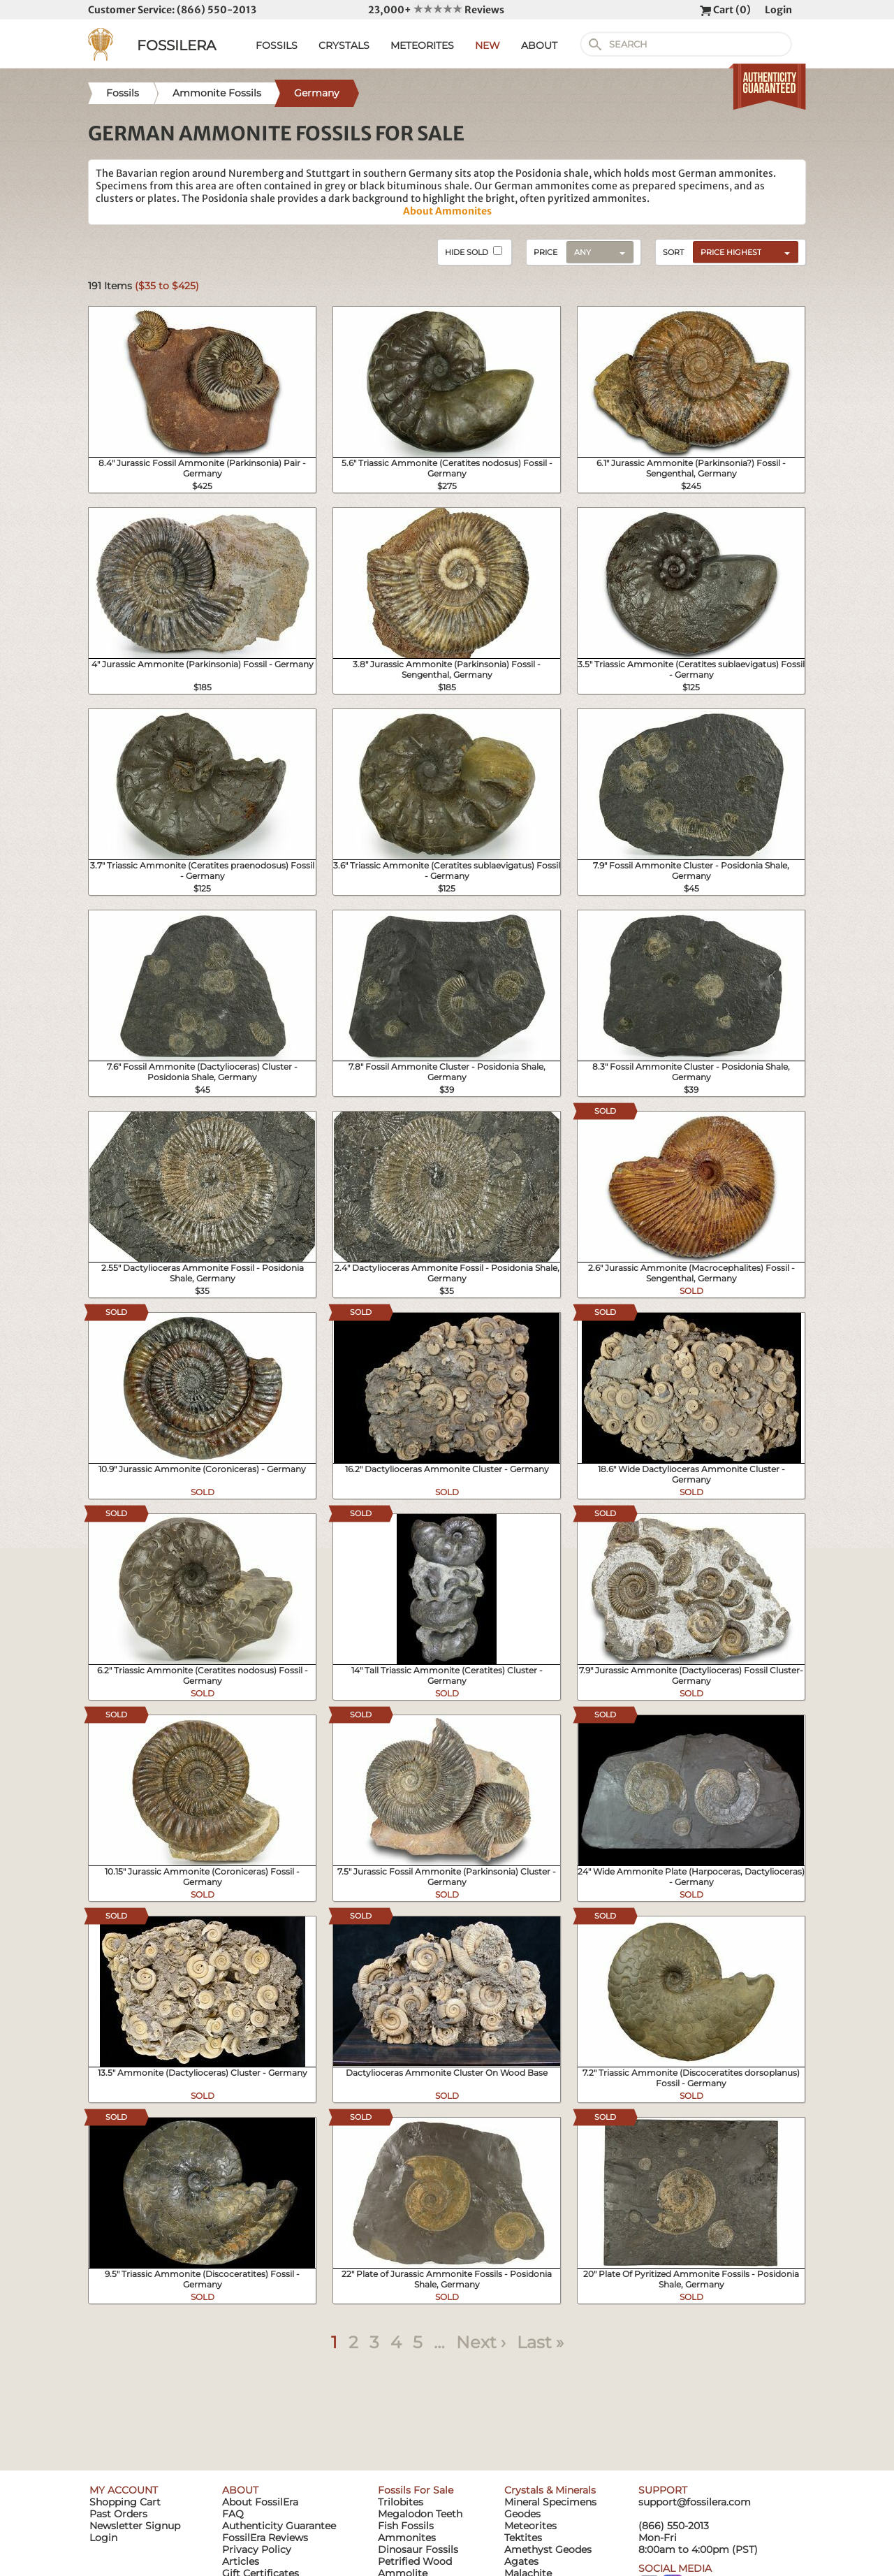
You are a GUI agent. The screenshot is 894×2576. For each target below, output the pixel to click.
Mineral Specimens (550, 2502)
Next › (481, 2342)
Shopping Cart (125, 2502)
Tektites (523, 2537)
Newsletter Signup (134, 2525)
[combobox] (742, 251)
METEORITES (422, 45)
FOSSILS (277, 45)
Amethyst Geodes (548, 2549)
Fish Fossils (406, 2525)
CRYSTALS (343, 45)
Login (778, 9)
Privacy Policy (256, 2549)
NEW (487, 45)
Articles (240, 2561)
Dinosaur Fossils (418, 2549)
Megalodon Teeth (420, 2514)
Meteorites (530, 2525)
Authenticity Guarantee (279, 2525)
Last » (540, 2342)
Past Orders (118, 2514)
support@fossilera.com (694, 2502)
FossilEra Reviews (265, 2537)
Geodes (522, 2514)
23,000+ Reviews (436, 9)
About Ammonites (447, 211)
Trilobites (400, 2502)
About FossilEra (260, 2502)
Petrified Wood (415, 2561)
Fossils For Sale (415, 2490)
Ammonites (407, 2537)
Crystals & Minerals (550, 2490)
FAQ (233, 2514)
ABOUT (539, 45)
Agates (521, 2561)
